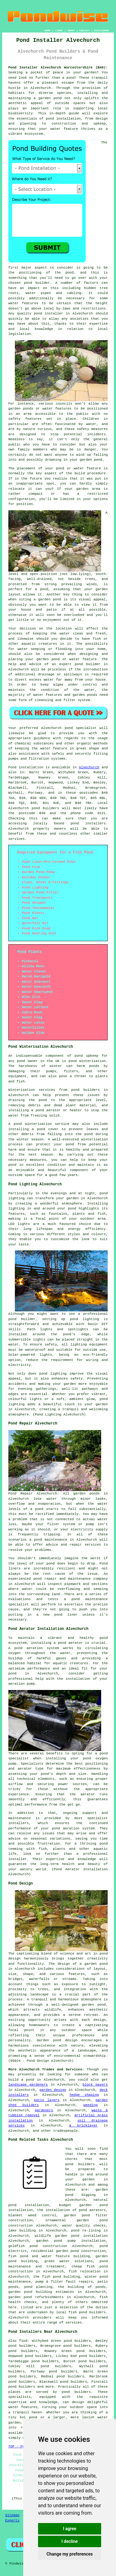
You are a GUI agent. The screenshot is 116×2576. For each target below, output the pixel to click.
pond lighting (53, 1374)
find (23, 2341)
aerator (87, 1794)
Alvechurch (89, 767)
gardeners (44, 2110)
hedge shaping (84, 2095)
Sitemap (12, 2515)
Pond (12, 767)
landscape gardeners (28, 2085)
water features (22, 2407)
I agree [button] (69, 2528)
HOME (47, 30)
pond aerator (70, 1643)
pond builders (45, 808)
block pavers (95, 2085)
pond (69, 272)
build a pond (21, 2080)
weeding (90, 2105)
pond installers (88, 823)
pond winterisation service (41, 1124)
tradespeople (65, 2131)
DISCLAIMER (101, 30)
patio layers (47, 2100)
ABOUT (71, 30)
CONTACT (84, 30)
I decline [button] (69, 2541)
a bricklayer (83, 2125)
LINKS (58, 30)
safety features (25, 419)
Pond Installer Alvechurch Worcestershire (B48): (58, 67)
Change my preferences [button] (69, 2554)
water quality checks (84, 2225)
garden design (52, 2090)
